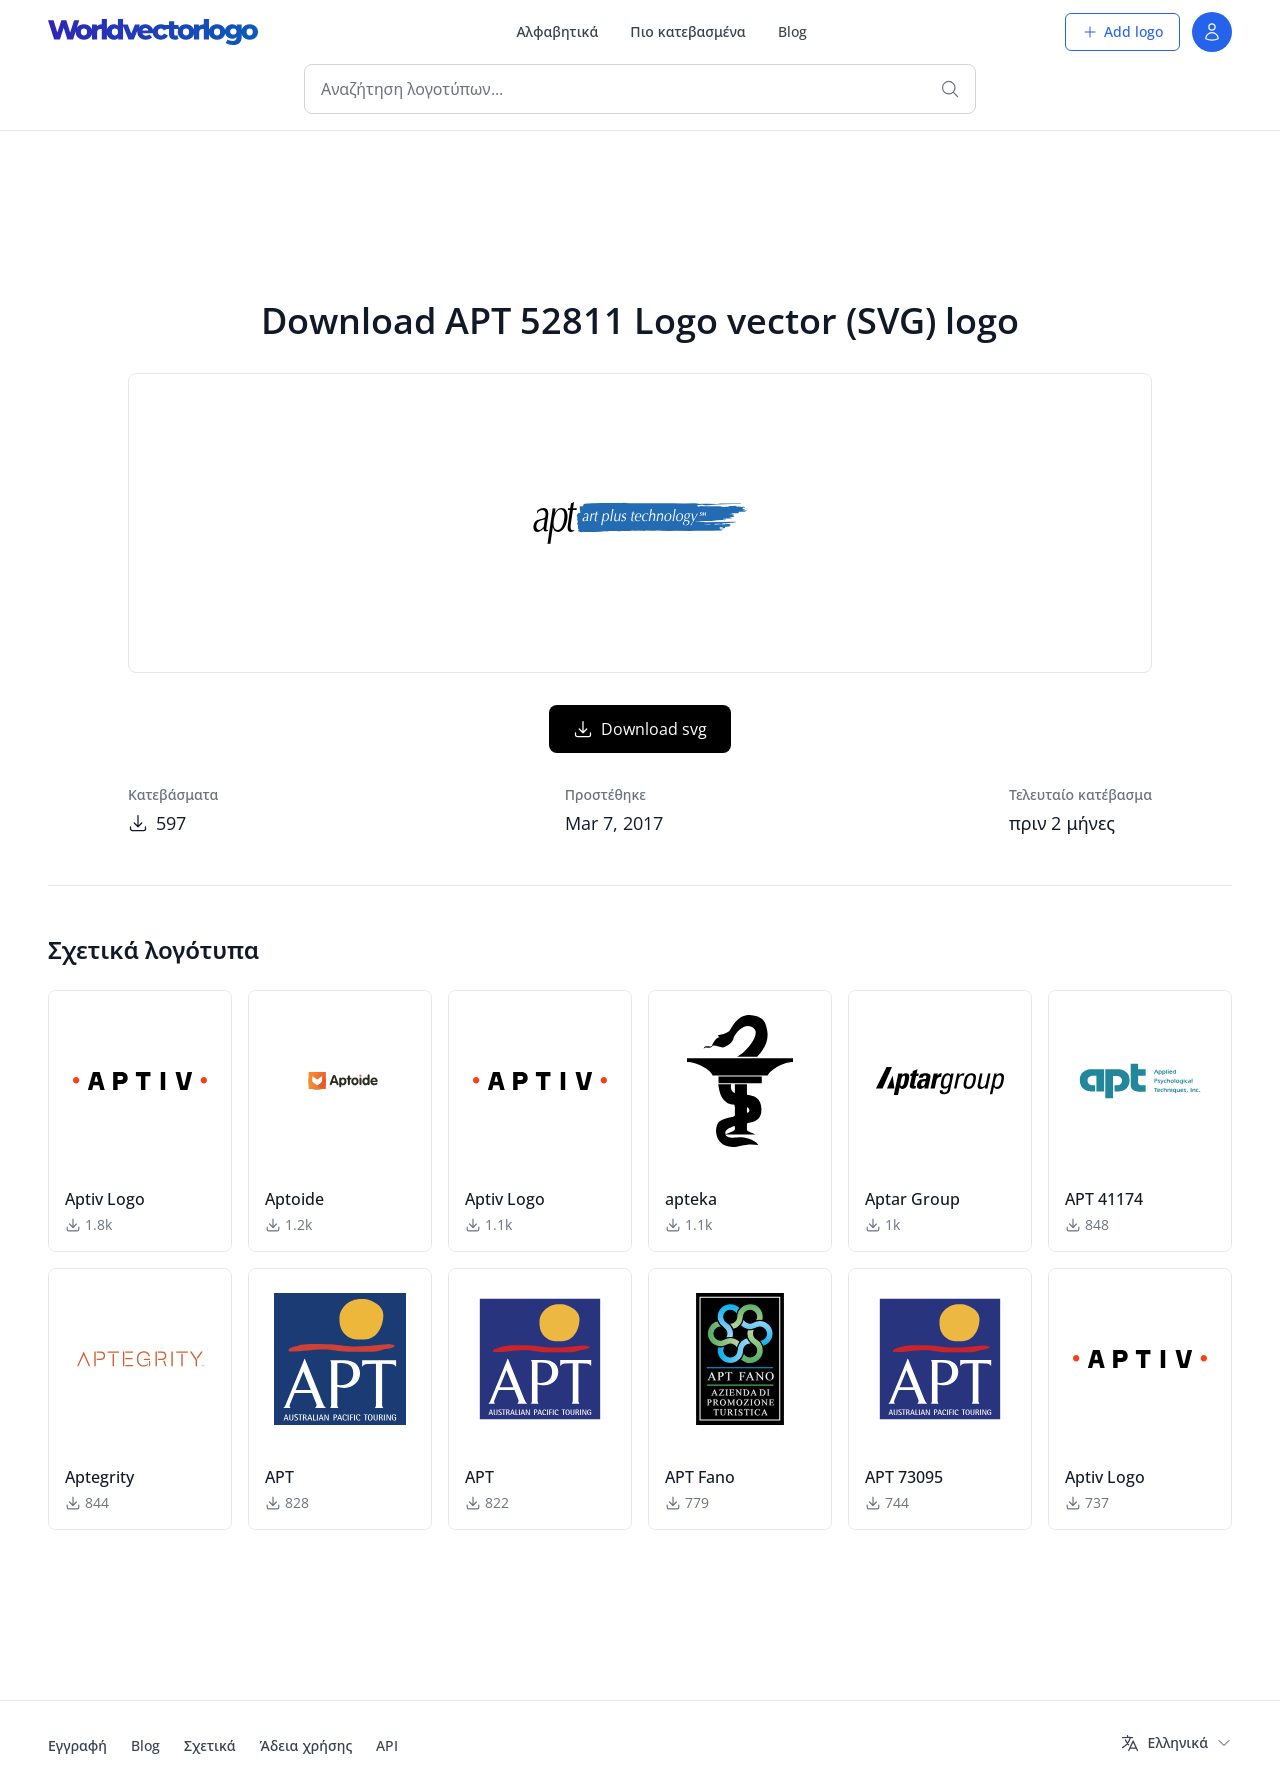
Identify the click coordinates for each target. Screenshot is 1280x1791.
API (387, 1745)
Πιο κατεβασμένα (687, 31)
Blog (792, 31)
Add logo (1122, 31)
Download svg (640, 729)
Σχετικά (210, 1745)
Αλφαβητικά (557, 31)
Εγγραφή (77, 1745)
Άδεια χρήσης (306, 1745)
